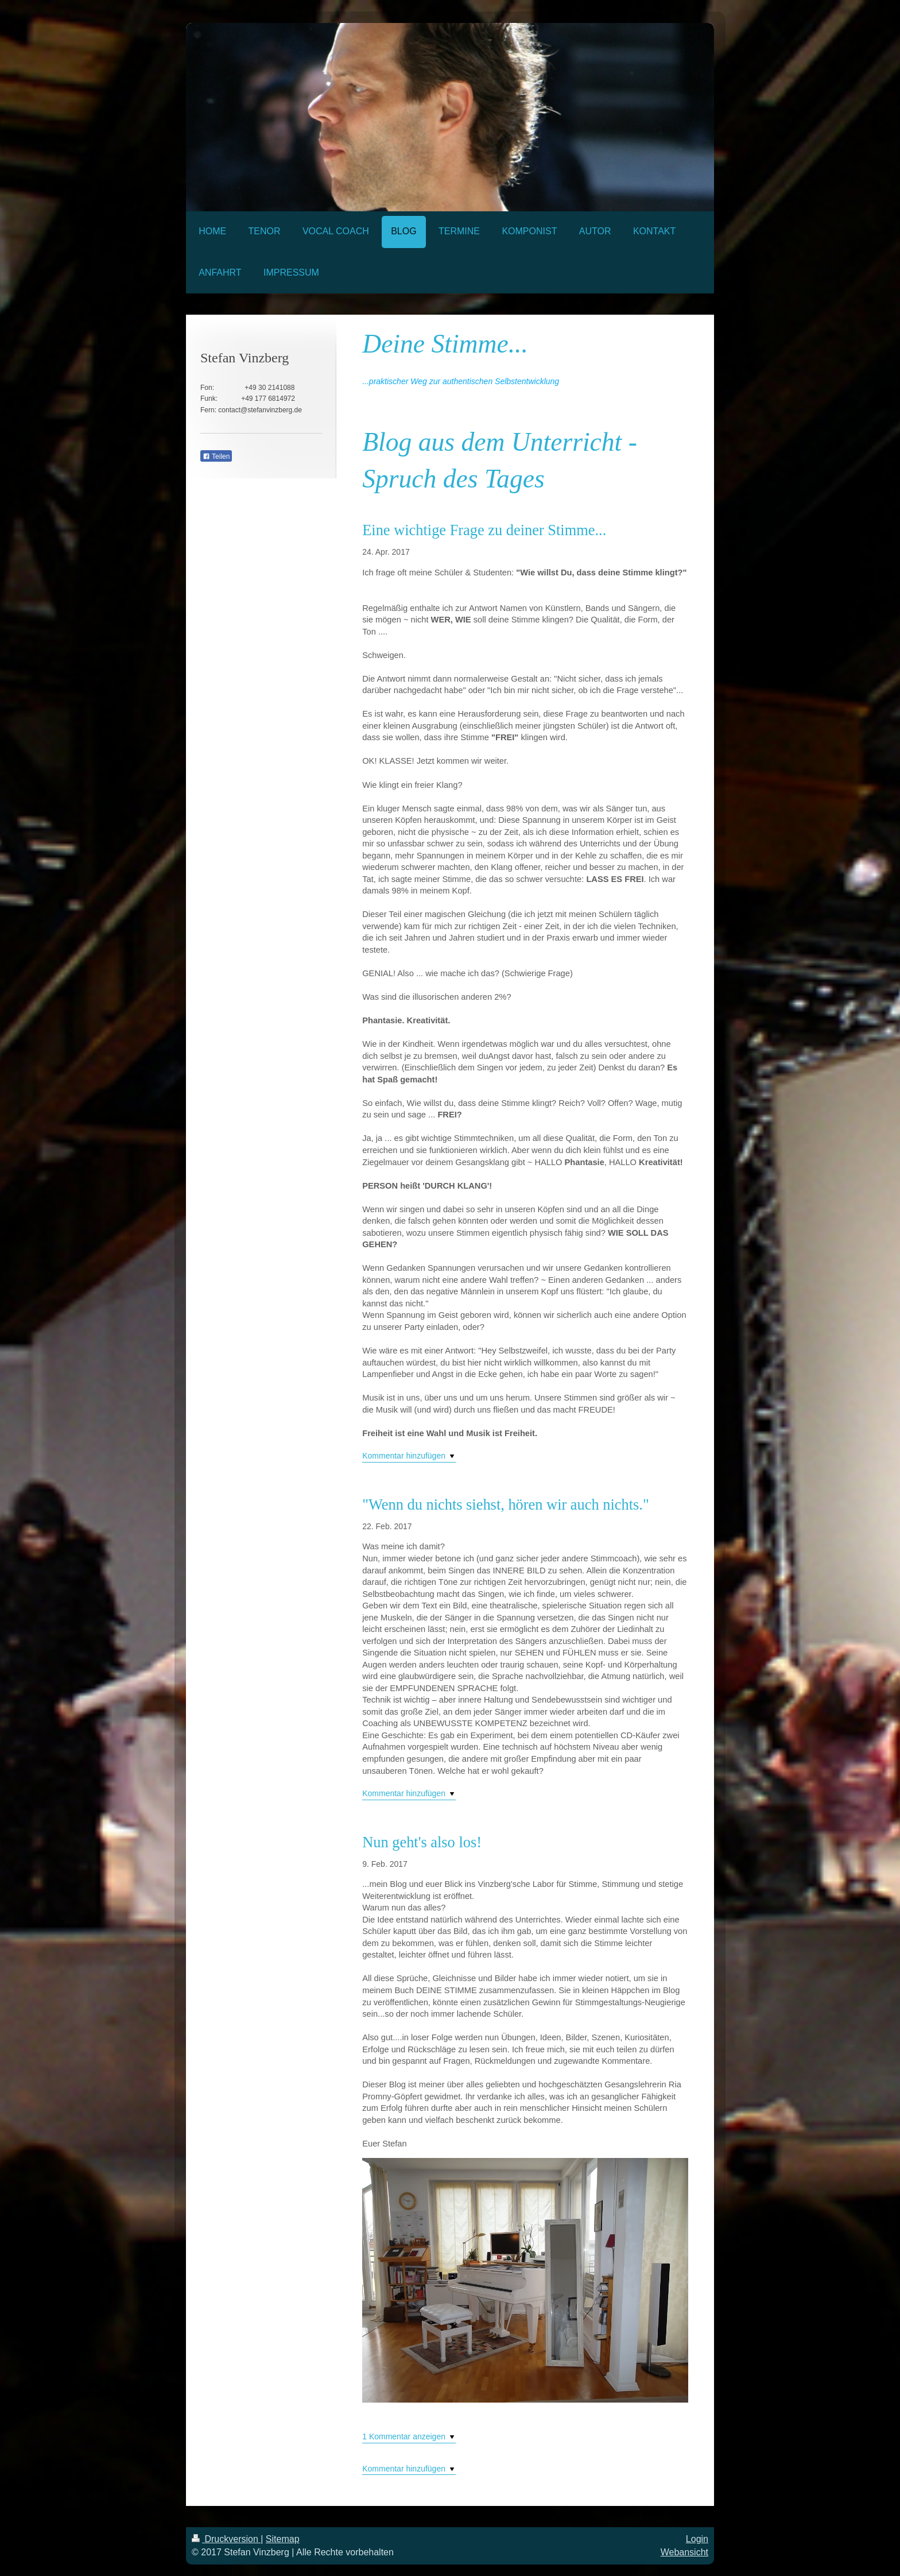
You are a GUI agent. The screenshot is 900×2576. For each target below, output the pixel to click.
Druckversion (226, 2539)
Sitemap (283, 2539)
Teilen (216, 456)
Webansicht (684, 2552)
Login (697, 2539)
